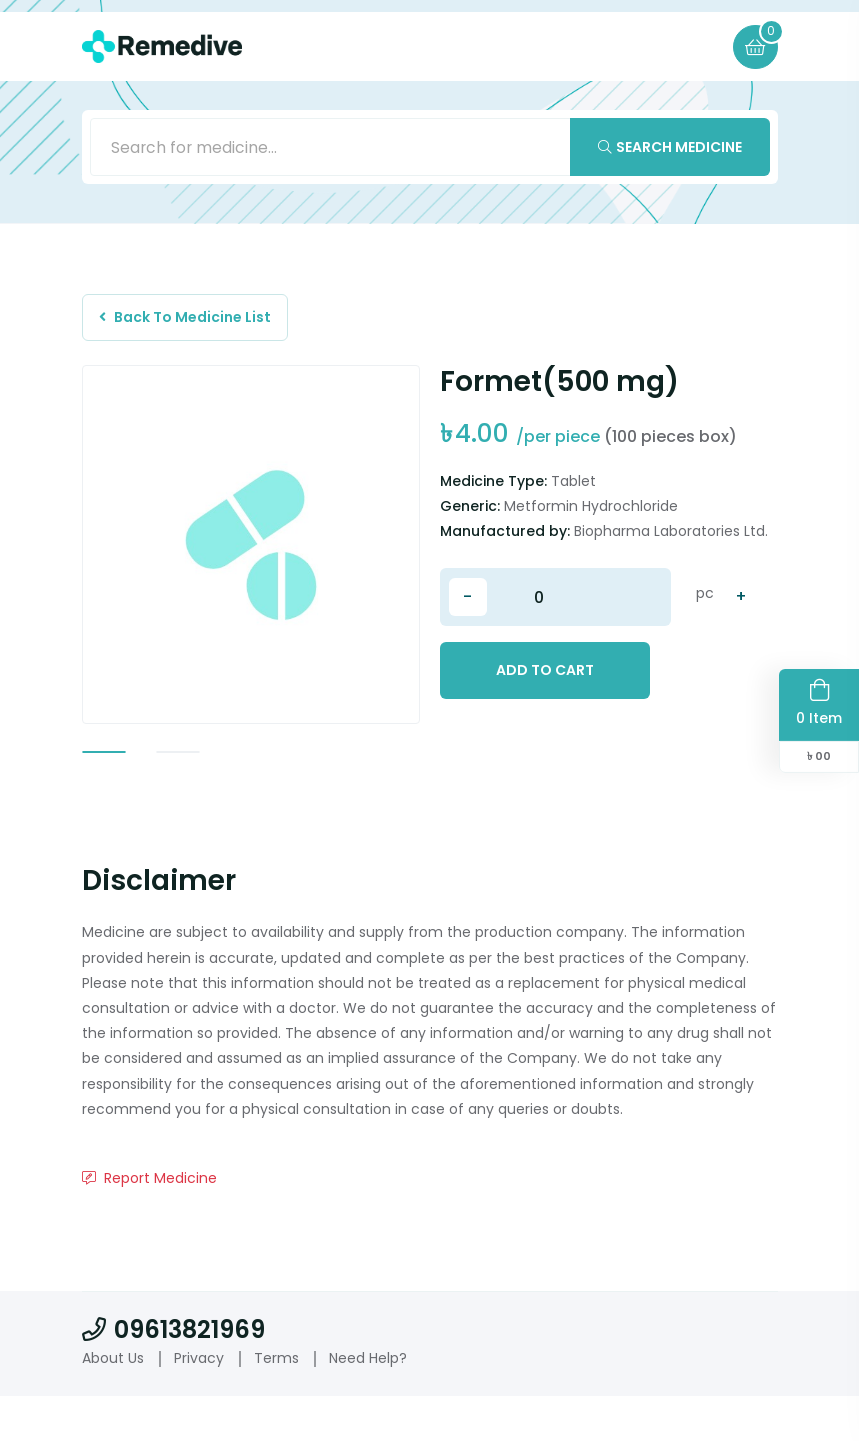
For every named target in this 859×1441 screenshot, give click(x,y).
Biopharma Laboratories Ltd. (671, 537)
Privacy (199, 1402)
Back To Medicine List (189, 321)
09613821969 (173, 1373)
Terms (276, 1402)
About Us (113, 1402)
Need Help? (368, 1402)
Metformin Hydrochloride (591, 512)
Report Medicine (149, 1222)
